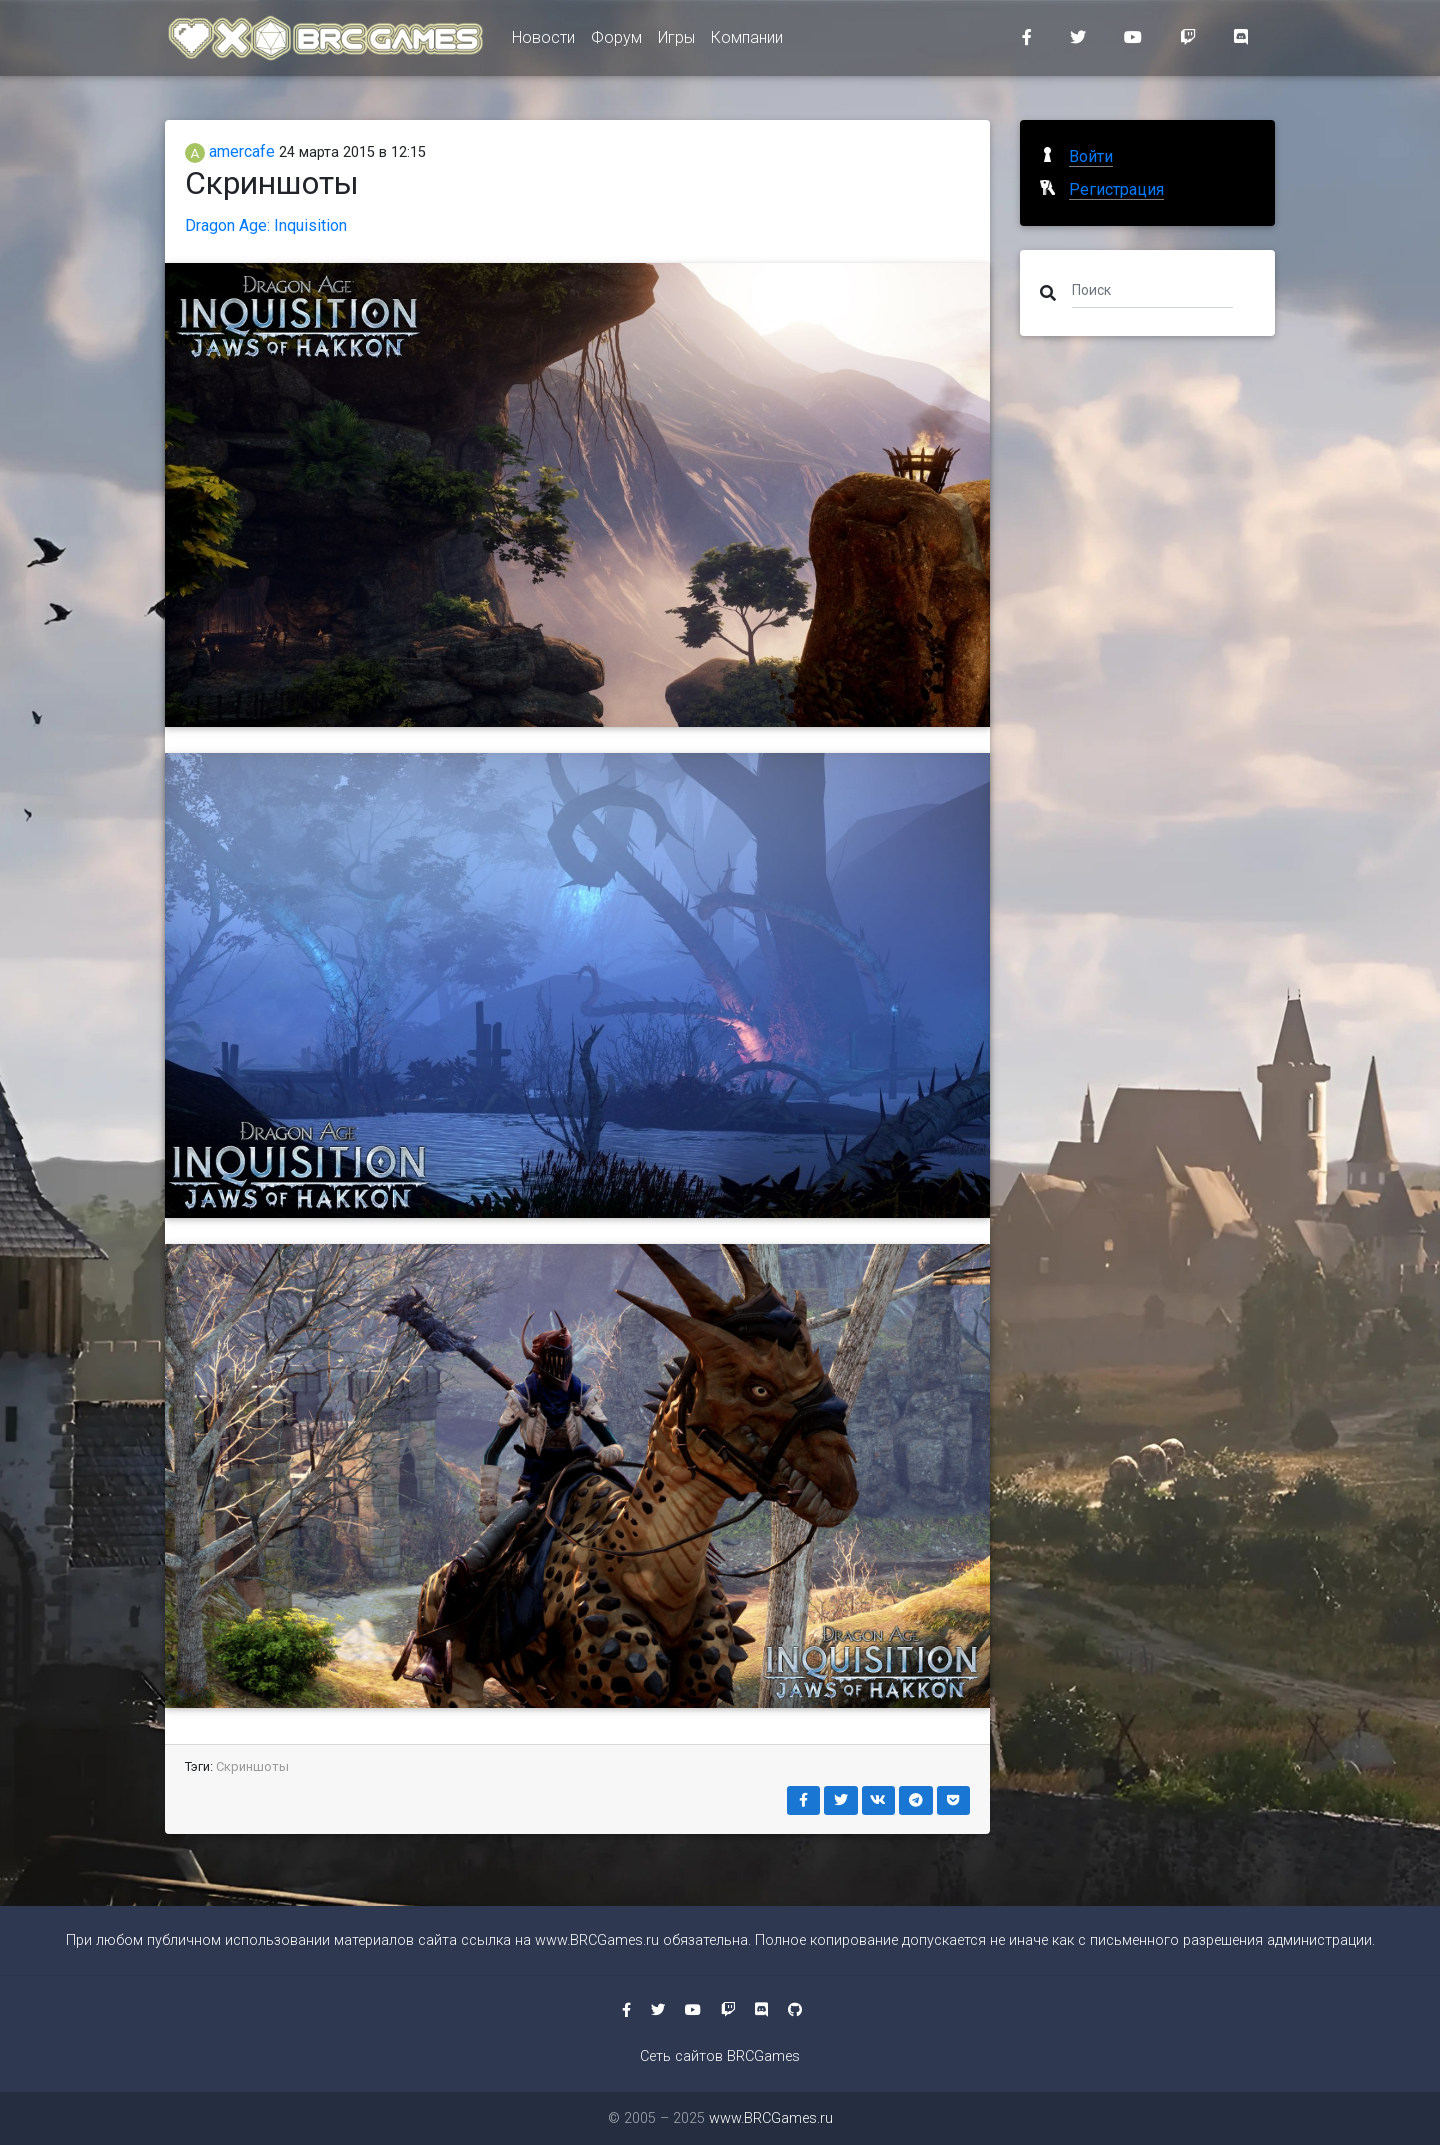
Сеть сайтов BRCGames (720, 2056)
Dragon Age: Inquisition (266, 225)
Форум (616, 41)
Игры (676, 41)
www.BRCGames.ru (597, 1940)
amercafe (230, 151)
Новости (543, 41)
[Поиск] (1152, 289)
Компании (747, 41)
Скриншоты (252, 1766)
